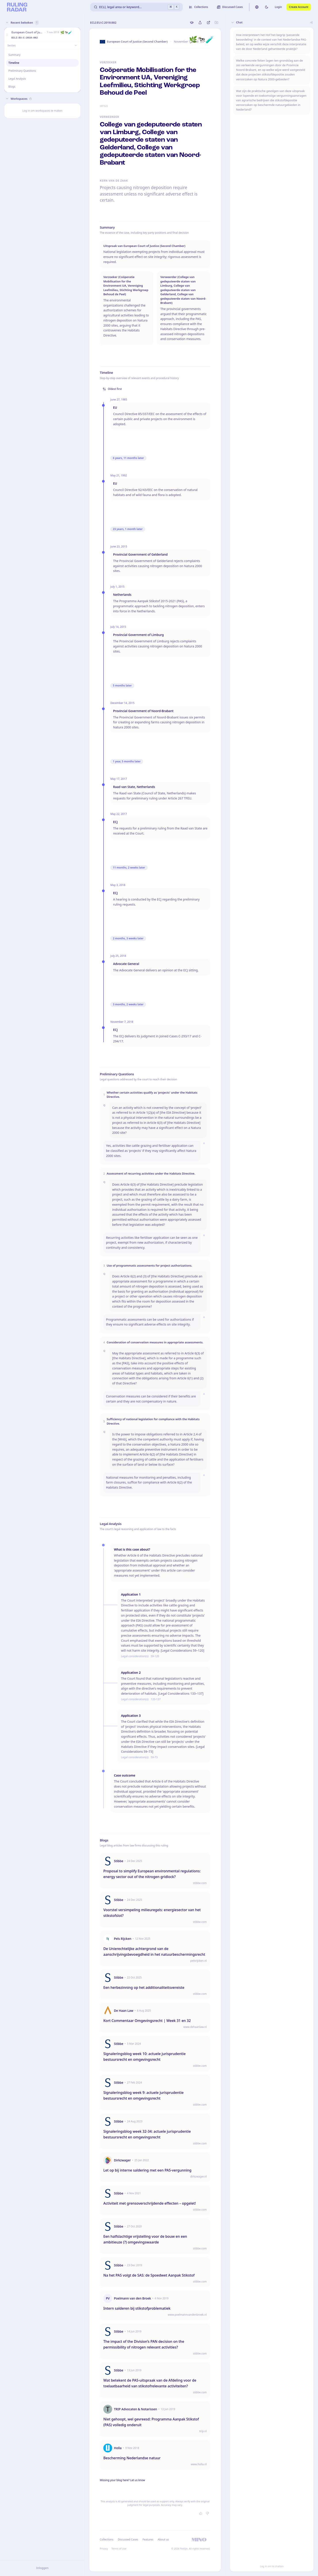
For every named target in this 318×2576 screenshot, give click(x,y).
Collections (106, 2539)
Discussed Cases (128, 2539)
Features (148, 2539)
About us (163, 2539)
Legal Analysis (17, 79)
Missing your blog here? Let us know (122, 2480)
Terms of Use (119, 2548)
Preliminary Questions (22, 71)
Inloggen (42, 2568)
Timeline (13, 63)
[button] (7, 35)
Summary (14, 55)
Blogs (11, 86)
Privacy (104, 2548)
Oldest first (112, 389)
